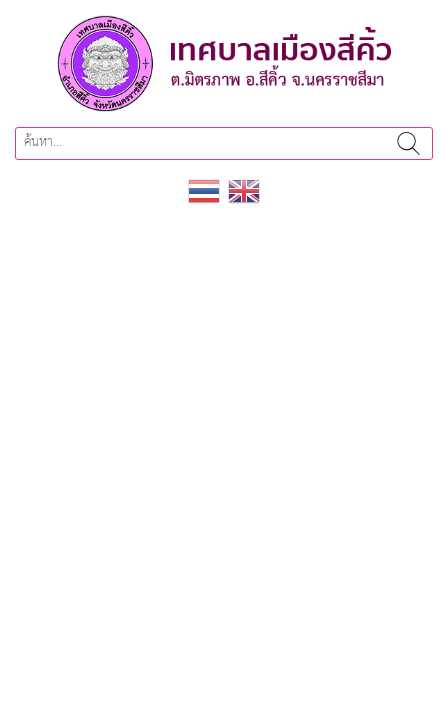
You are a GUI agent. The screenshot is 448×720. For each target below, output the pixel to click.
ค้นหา (409, 143)
